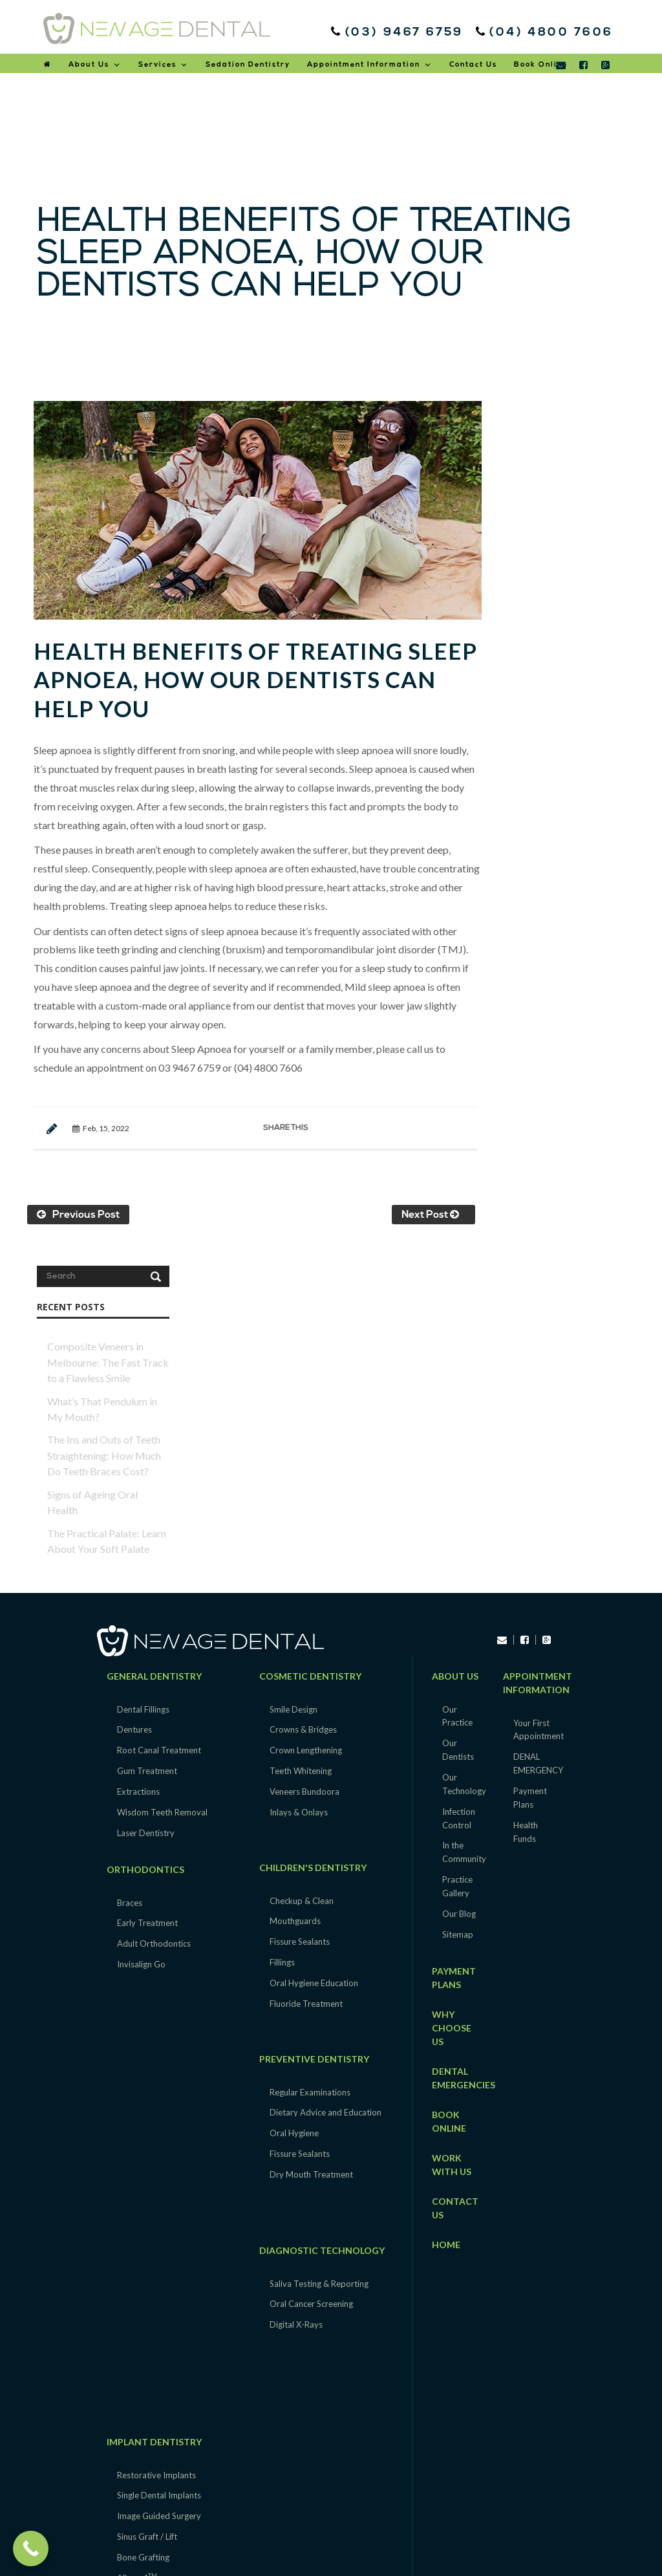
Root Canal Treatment (159, 1418)
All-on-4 (137, 2246)
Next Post (423, 1209)
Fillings (282, 1630)
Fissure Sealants (300, 1610)
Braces (129, 1570)
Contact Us (473, 65)
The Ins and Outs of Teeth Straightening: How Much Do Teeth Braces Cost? (560, 590)
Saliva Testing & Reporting (319, 1951)
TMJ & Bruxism (146, 2355)
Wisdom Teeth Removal (162, 1480)
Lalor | (182, 2516)
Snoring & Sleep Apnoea (162, 2375)
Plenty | (377, 2531)
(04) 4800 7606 (547, 33)
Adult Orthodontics (154, 1612)
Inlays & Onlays (299, 1480)
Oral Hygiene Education (314, 1651)
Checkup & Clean (302, 1568)
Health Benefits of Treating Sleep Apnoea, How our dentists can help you (244, 674)
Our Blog (459, 1582)
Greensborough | (426, 2516)
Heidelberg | (484, 2516)
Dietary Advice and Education (325, 1780)
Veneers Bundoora (304, 1460)
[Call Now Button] (30, 2548)
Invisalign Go (141, 1632)
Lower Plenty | (535, 2516)
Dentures (134, 1397)
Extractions (138, 1460)
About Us (95, 65)
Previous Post (78, 1209)
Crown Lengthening (306, 1418)
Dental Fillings (143, 1377)
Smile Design (293, 1377)
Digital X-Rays (296, 1992)
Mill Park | (342, 2531)
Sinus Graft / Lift (147, 2205)
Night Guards (142, 2396)
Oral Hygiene (294, 1801)
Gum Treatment (147, 1439)
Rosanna (409, 2531)
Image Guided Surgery (159, 2184)
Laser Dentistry (146, 1501)
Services (163, 65)
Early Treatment (147, 1591)
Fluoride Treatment (306, 1672)
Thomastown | (284, 2516)
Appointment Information (369, 65)
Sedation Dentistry (248, 65)
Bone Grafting (143, 2225)
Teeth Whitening (301, 1439)
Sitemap (457, 1602)
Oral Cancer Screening (311, 1972)
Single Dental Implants (159, 2163)
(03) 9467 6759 (400, 33)
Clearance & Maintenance (165, 2334)
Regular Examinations (310, 1760)
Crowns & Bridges (303, 1397)
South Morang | (225, 2516)
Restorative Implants (156, 2143)
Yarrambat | (336, 2516)
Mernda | (303, 2531)
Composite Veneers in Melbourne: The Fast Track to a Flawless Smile (564, 497)
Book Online (541, 65)
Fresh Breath (141, 2417)
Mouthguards (295, 1589)
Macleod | (265, 2531)
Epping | (376, 2516)
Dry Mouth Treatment (311, 1842)
